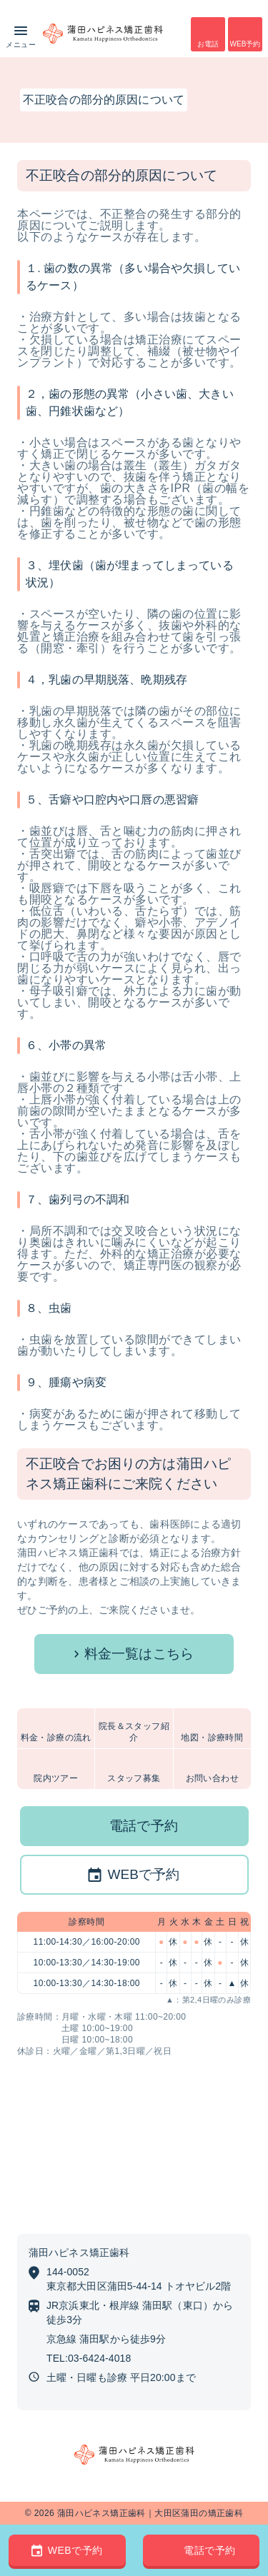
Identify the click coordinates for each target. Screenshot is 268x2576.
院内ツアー (56, 1778)
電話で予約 (143, 1825)
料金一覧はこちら (139, 1653)
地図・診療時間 (212, 1738)
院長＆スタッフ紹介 (134, 1732)
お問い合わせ (212, 1778)
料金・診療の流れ (56, 1738)
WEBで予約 (143, 1874)
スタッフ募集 (133, 1778)
